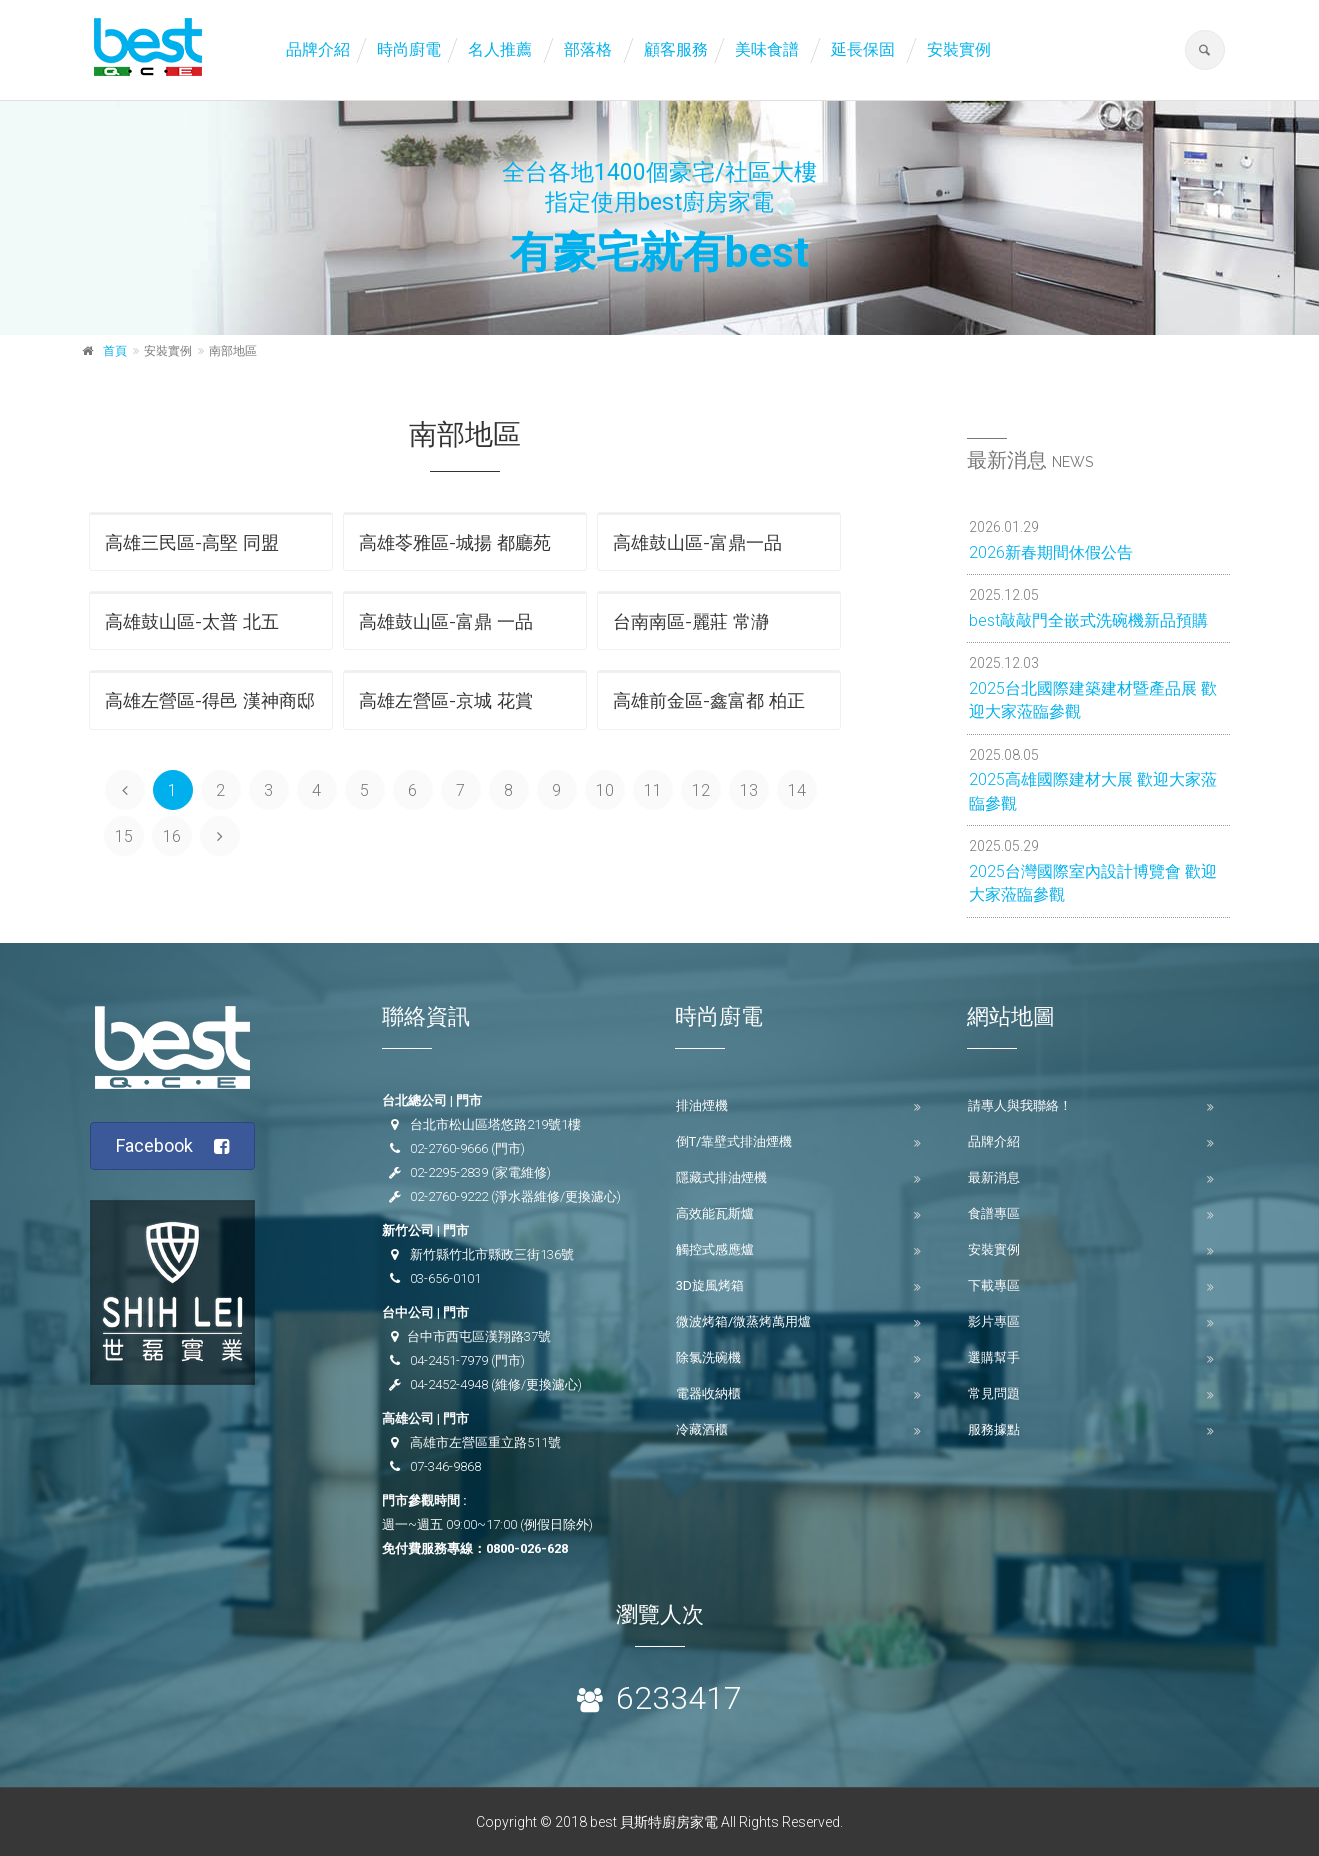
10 (605, 790)
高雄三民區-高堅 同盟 (192, 542)
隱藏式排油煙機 (721, 1177)
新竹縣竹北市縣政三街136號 (492, 1254)
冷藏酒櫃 (702, 1429)
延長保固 (863, 49)
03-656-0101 (445, 1278)
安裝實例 (959, 49)
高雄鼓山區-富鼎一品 (697, 542)
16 (172, 836)
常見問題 (994, 1393)
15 (124, 836)
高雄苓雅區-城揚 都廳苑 (455, 542)
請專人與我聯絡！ (1020, 1105)
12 (701, 790)
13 (749, 790)
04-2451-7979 (449, 1360)
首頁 (115, 351)
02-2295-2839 (449, 1172)
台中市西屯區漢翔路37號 (479, 1336)
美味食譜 (767, 49)
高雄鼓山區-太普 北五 (192, 621)
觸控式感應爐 (715, 1249)
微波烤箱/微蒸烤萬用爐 (743, 1321)
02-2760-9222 (449, 1196)
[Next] (220, 836)
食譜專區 (994, 1213)
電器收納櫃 (708, 1393)
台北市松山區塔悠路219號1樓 (495, 1124)
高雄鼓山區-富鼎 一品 (446, 621)
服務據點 (994, 1429)
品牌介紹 (318, 49)
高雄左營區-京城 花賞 (446, 700)
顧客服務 (676, 49)
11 (653, 790)
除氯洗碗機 (708, 1357)
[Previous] (125, 790)
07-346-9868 (445, 1466)
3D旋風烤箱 (710, 1285)
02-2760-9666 (449, 1148)
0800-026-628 (527, 1548)
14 (797, 790)
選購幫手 (994, 1357)
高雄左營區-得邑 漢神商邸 (210, 700)
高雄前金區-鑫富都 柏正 (709, 700)
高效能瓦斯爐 (715, 1213)
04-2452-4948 (449, 1384)
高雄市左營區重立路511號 (485, 1442)
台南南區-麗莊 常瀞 (691, 621)
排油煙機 (702, 1105)
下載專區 (994, 1285)
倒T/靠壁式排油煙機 (734, 1141)
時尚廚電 (409, 49)
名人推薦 (500, 49)
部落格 (588, 49)
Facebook (172, 1146)
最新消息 (994, 1177)
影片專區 (994, 1321)
